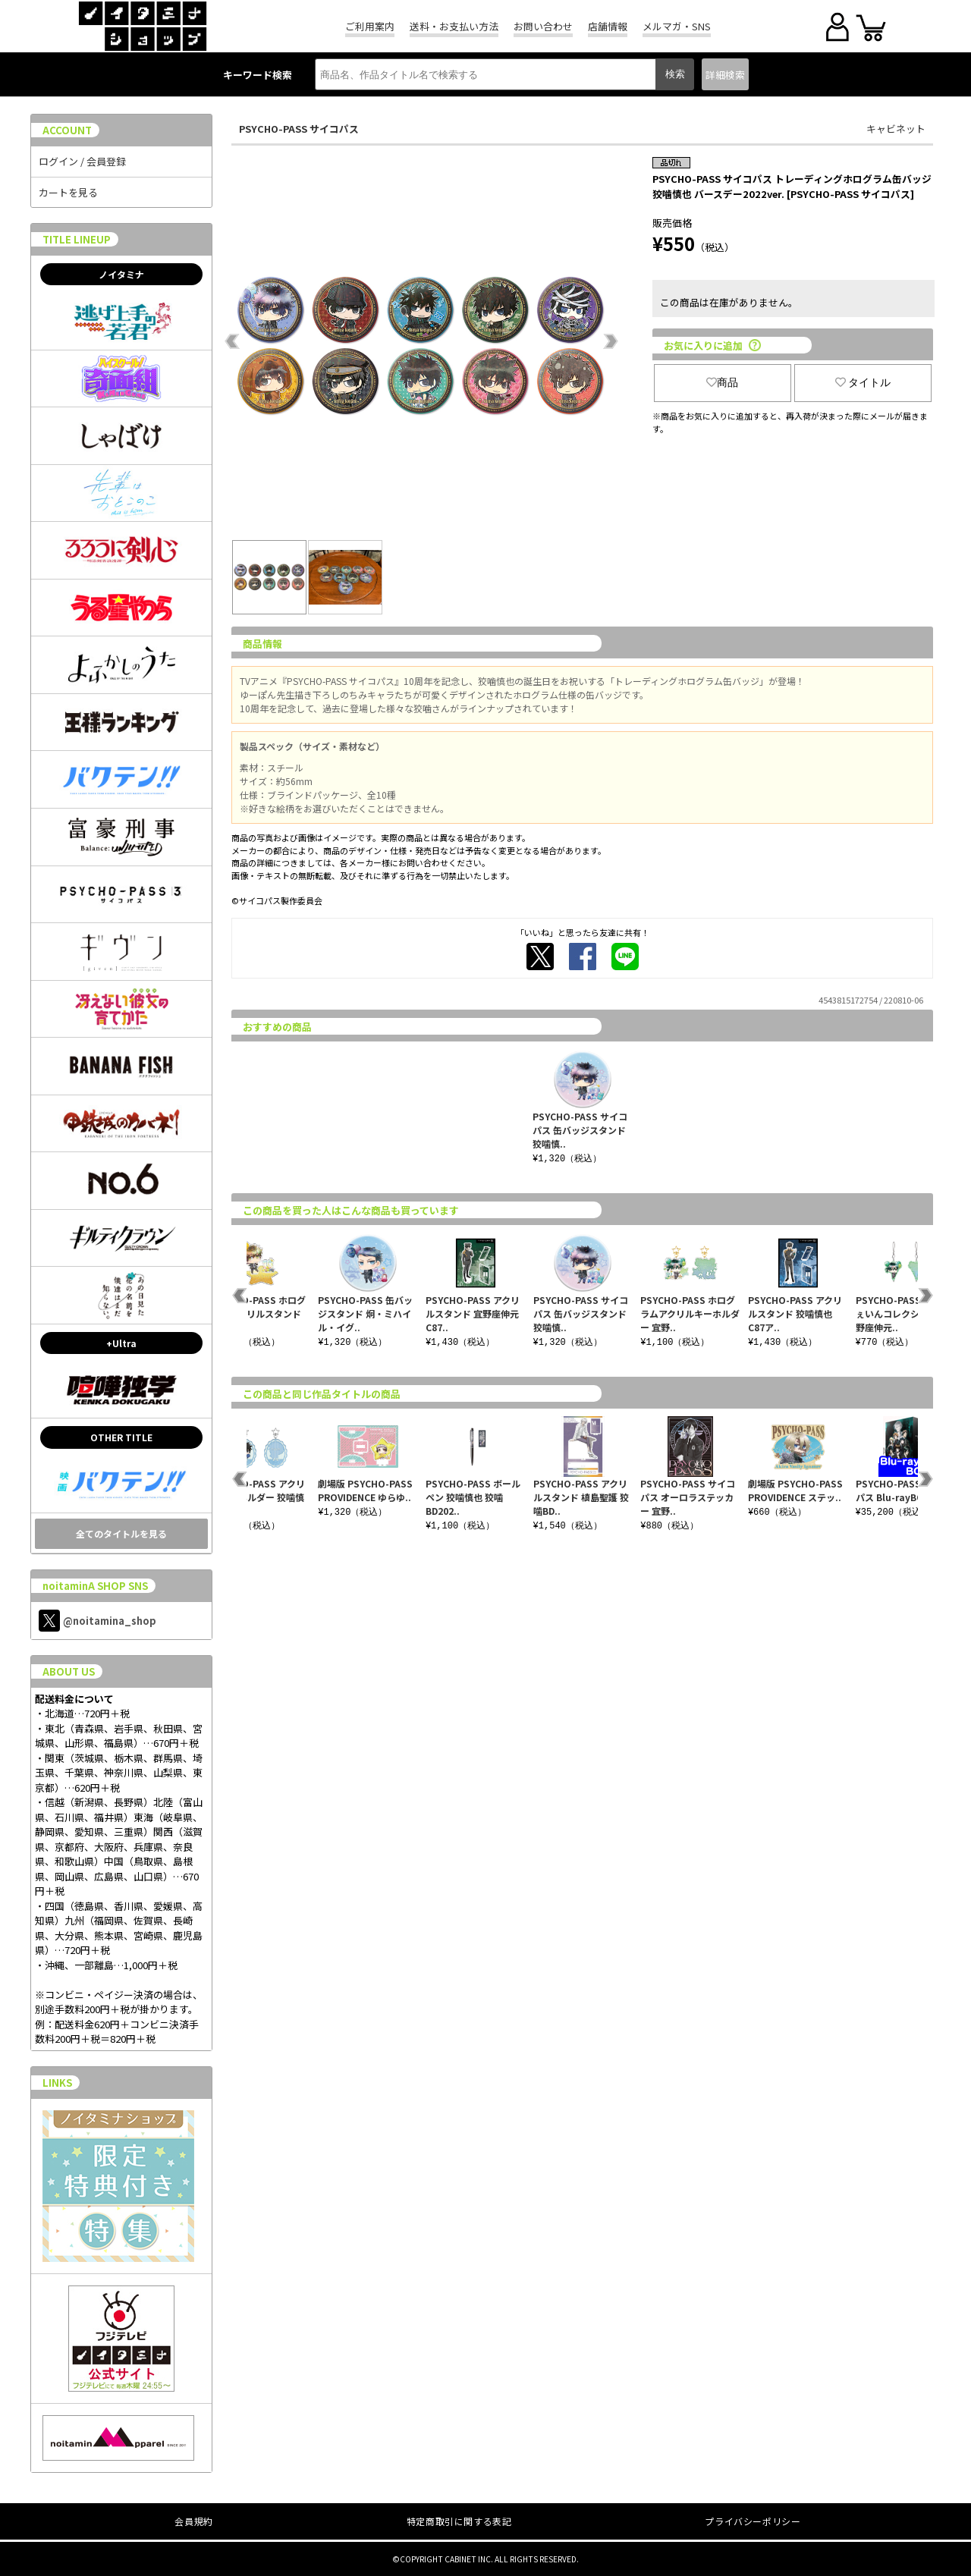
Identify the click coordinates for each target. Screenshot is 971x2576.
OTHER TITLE (121, 1437)
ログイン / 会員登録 (82, 161)
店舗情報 (607, 26)
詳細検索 (725, 75)
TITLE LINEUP (76, 239)
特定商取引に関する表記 (459, 2521)
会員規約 (193, 2521)
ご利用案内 (369, 26)
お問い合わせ (543, 26)
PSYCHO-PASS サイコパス (299, 128)
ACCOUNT (67, 130)
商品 (722, 382)
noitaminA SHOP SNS (95, 1586)
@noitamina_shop (97, 1621)
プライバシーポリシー (752, 2521)
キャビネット (895, 128)
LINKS (57, 2082)
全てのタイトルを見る (121, 1533)
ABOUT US (68, 1671)
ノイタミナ (121, 274)
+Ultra (121, 1343)
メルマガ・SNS (677, 26)
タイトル (863, 382)
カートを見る (68, 192)
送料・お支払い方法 (454, 26)
